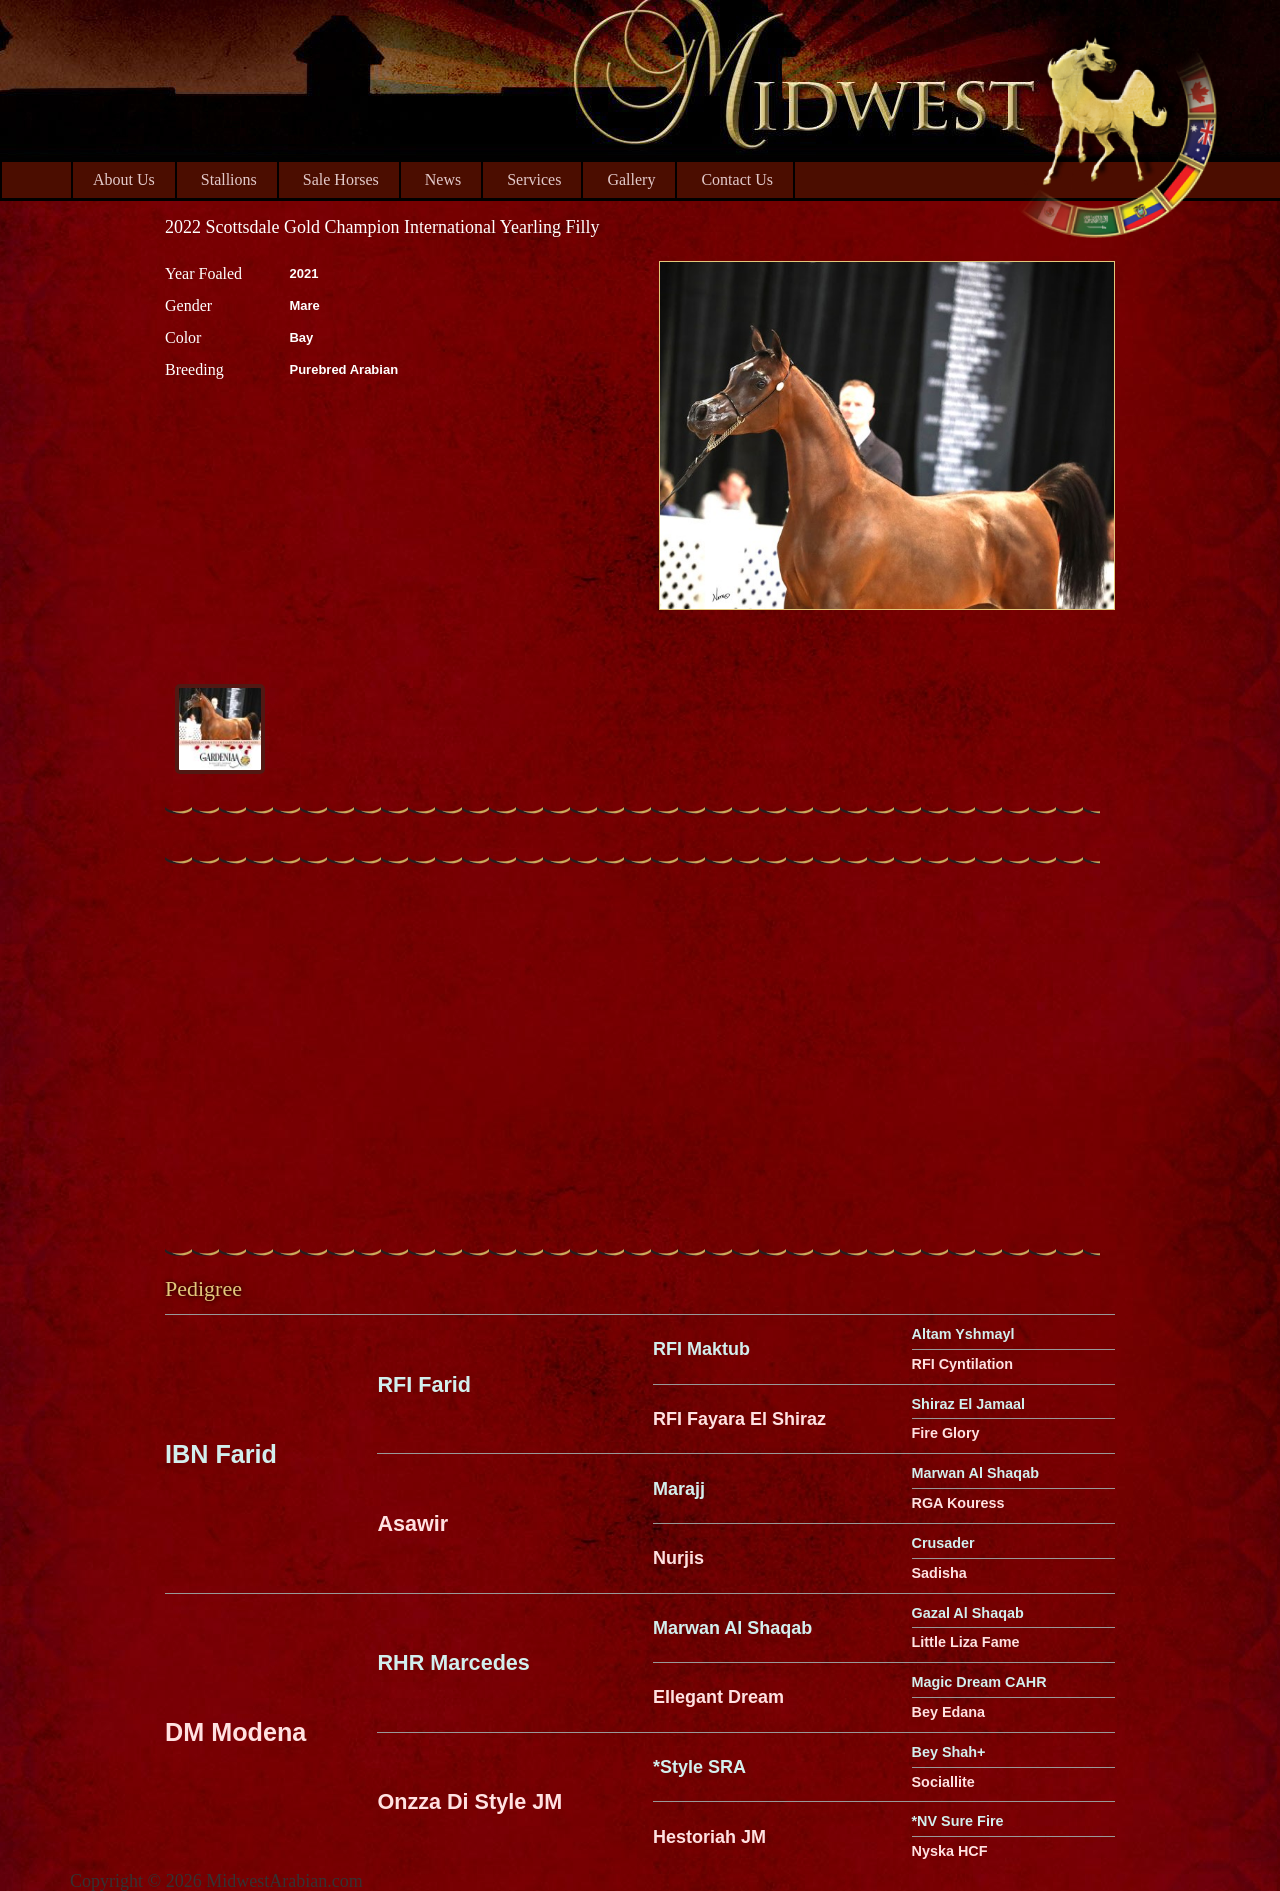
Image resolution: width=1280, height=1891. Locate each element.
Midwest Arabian (1117, 130)
